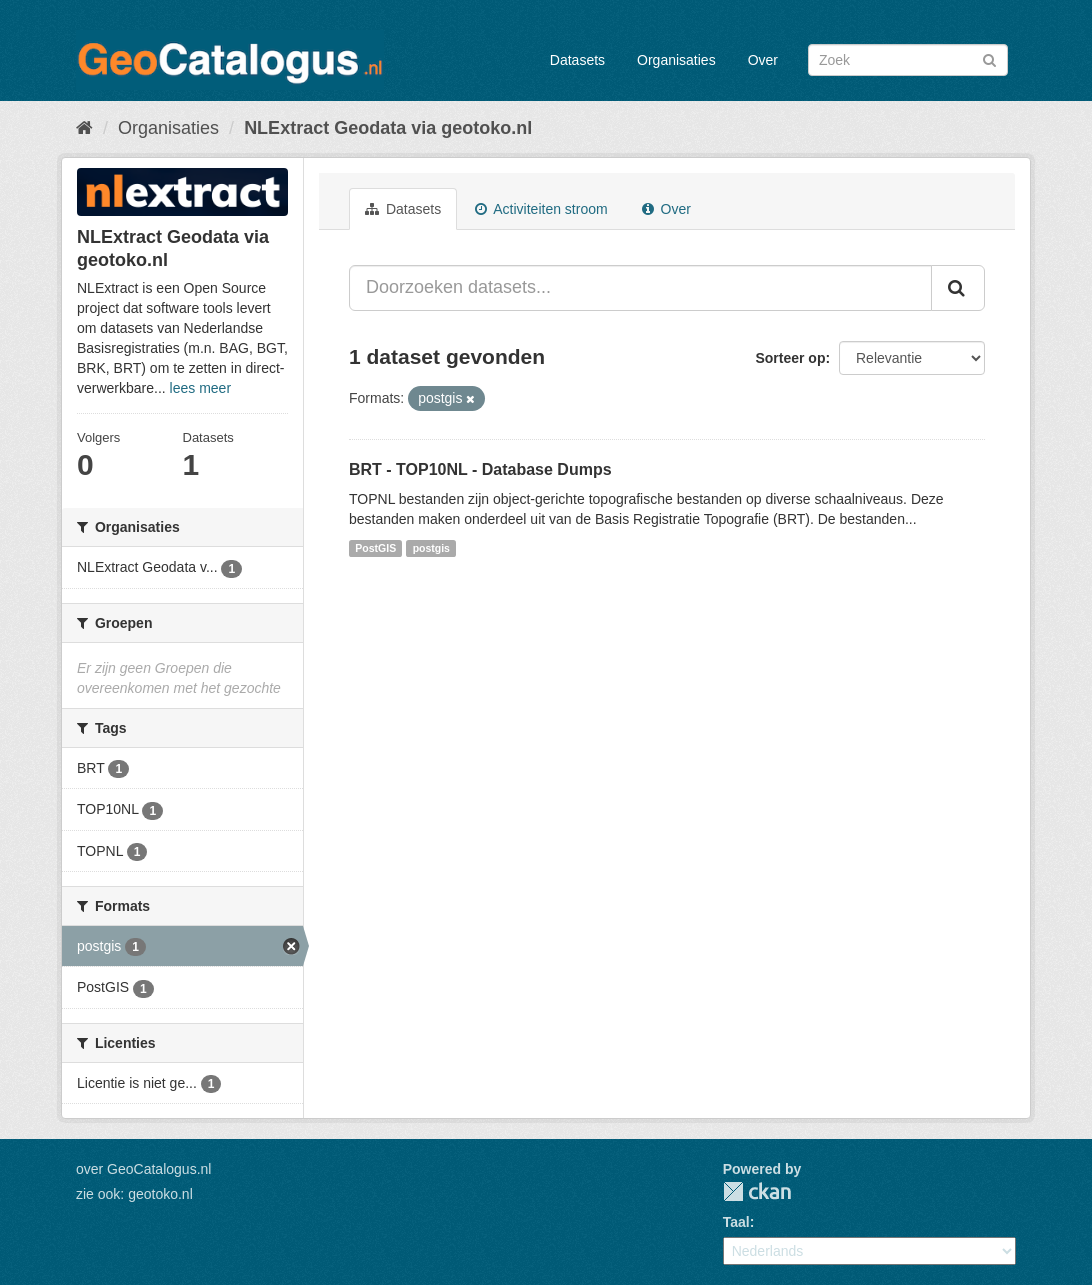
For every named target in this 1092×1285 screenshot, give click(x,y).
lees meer (200, 388)
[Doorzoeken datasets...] (640, 288)
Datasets (577, 60)
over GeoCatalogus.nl (143, 1169)
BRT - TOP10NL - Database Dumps (480, 469)
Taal (736, 1222)
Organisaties (676, 60)
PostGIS (375, 548)
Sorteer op (790, 358)
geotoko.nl (160, 1194)
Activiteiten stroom (541, 209)
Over (763, 60)
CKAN (757, 1191)
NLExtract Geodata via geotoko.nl (388, 128)
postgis (431, 548)
